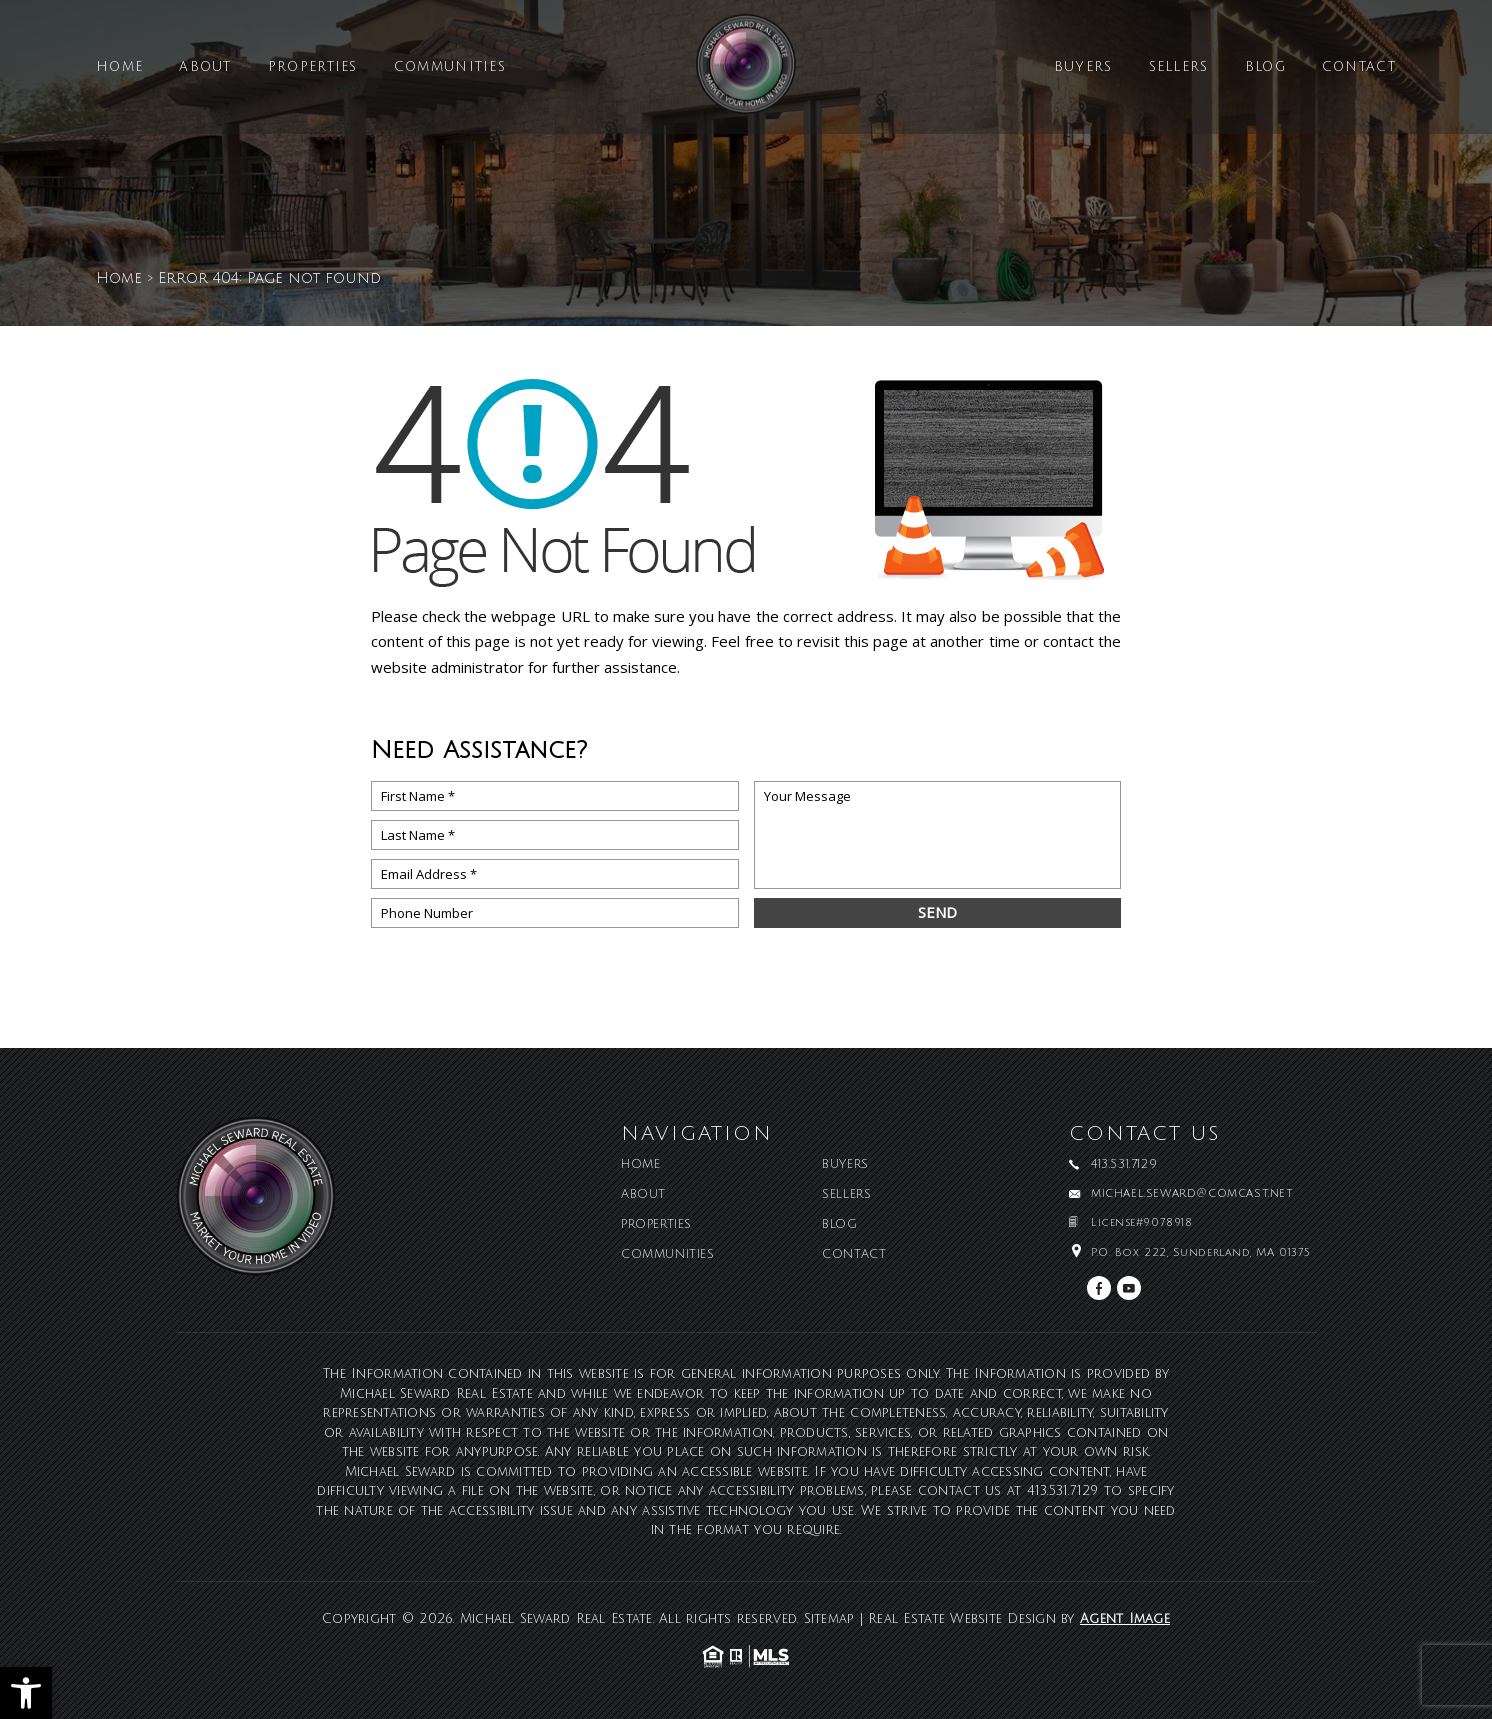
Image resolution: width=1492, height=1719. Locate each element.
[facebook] (1099, 1288)
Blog (1265, 67)
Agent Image (1125, 1619)
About (205, 67)
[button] (26, 1693)
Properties (313, 67)
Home (119, 67)
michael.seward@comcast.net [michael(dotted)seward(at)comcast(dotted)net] (1192, 1194)
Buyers (1083, 67)
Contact (1359, 67)
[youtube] (1129, 1288)
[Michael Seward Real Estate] (746, 71)
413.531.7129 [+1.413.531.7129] (1124, 1165)
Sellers (1179, 67)
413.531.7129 (1063, 1491)
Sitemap (829, 1619)
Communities (450, 67)
